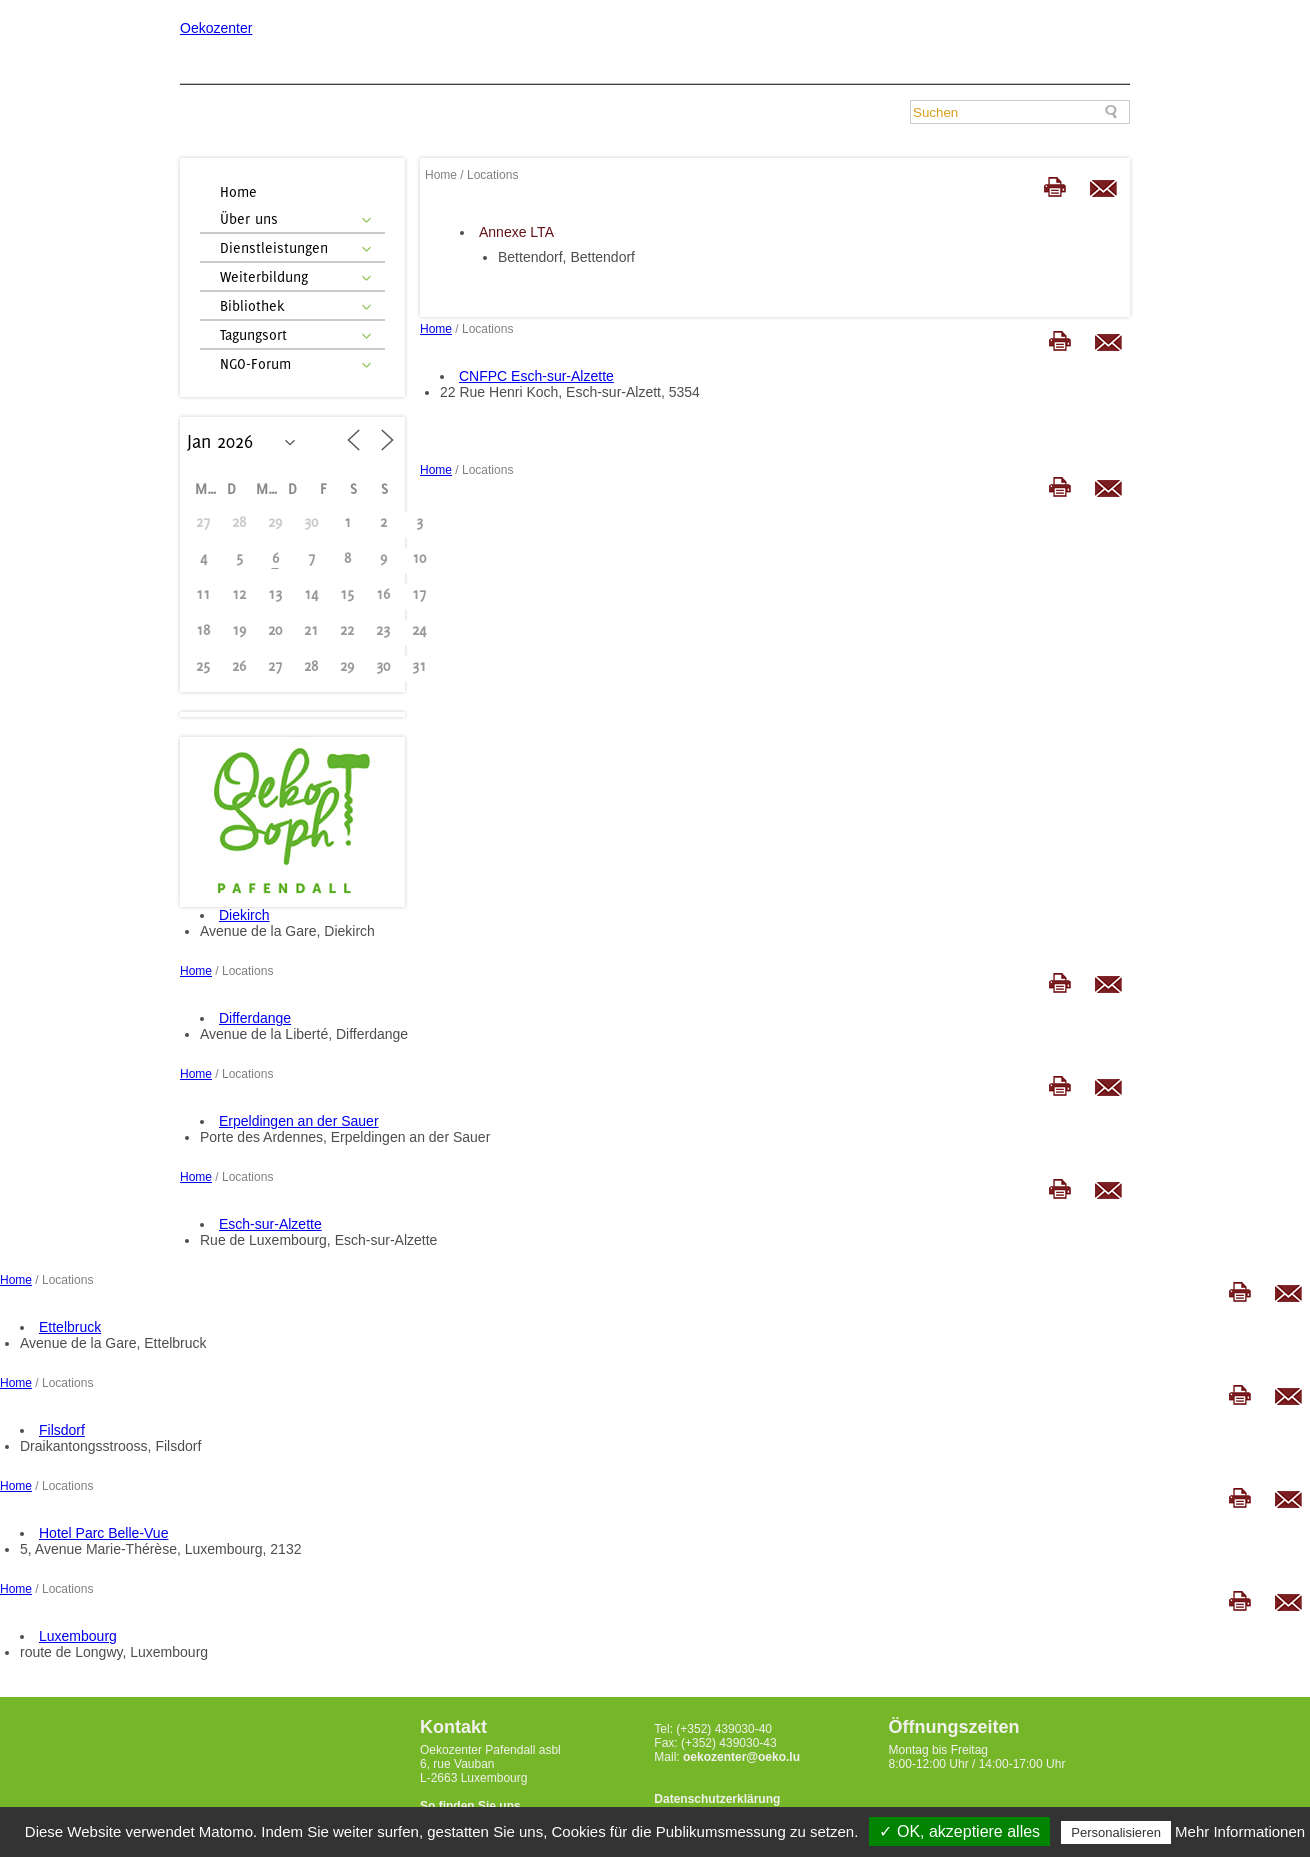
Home (238, 191)
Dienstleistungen (274, 247)
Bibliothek (252, 305)
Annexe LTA (516, 232)
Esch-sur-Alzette (270, 1224)
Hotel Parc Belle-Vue (103, 1533)
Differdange (255, 1018)
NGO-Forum (255, 363)
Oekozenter (216, 28)
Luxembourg (78, 1636)
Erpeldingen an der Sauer (299, 1121)
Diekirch (244, 915)
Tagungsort (253, 334)
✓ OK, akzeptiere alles (959, 1831)
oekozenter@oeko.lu (741, 1757)
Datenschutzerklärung (717, 1799)
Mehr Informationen (1240, 1831)
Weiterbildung (264, 276)
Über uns (249, 218)
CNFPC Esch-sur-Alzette (536, 376)
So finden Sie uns (470, 1806)
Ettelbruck (70, 1327)
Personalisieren (1116, 1832)
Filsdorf (62, 1430)
